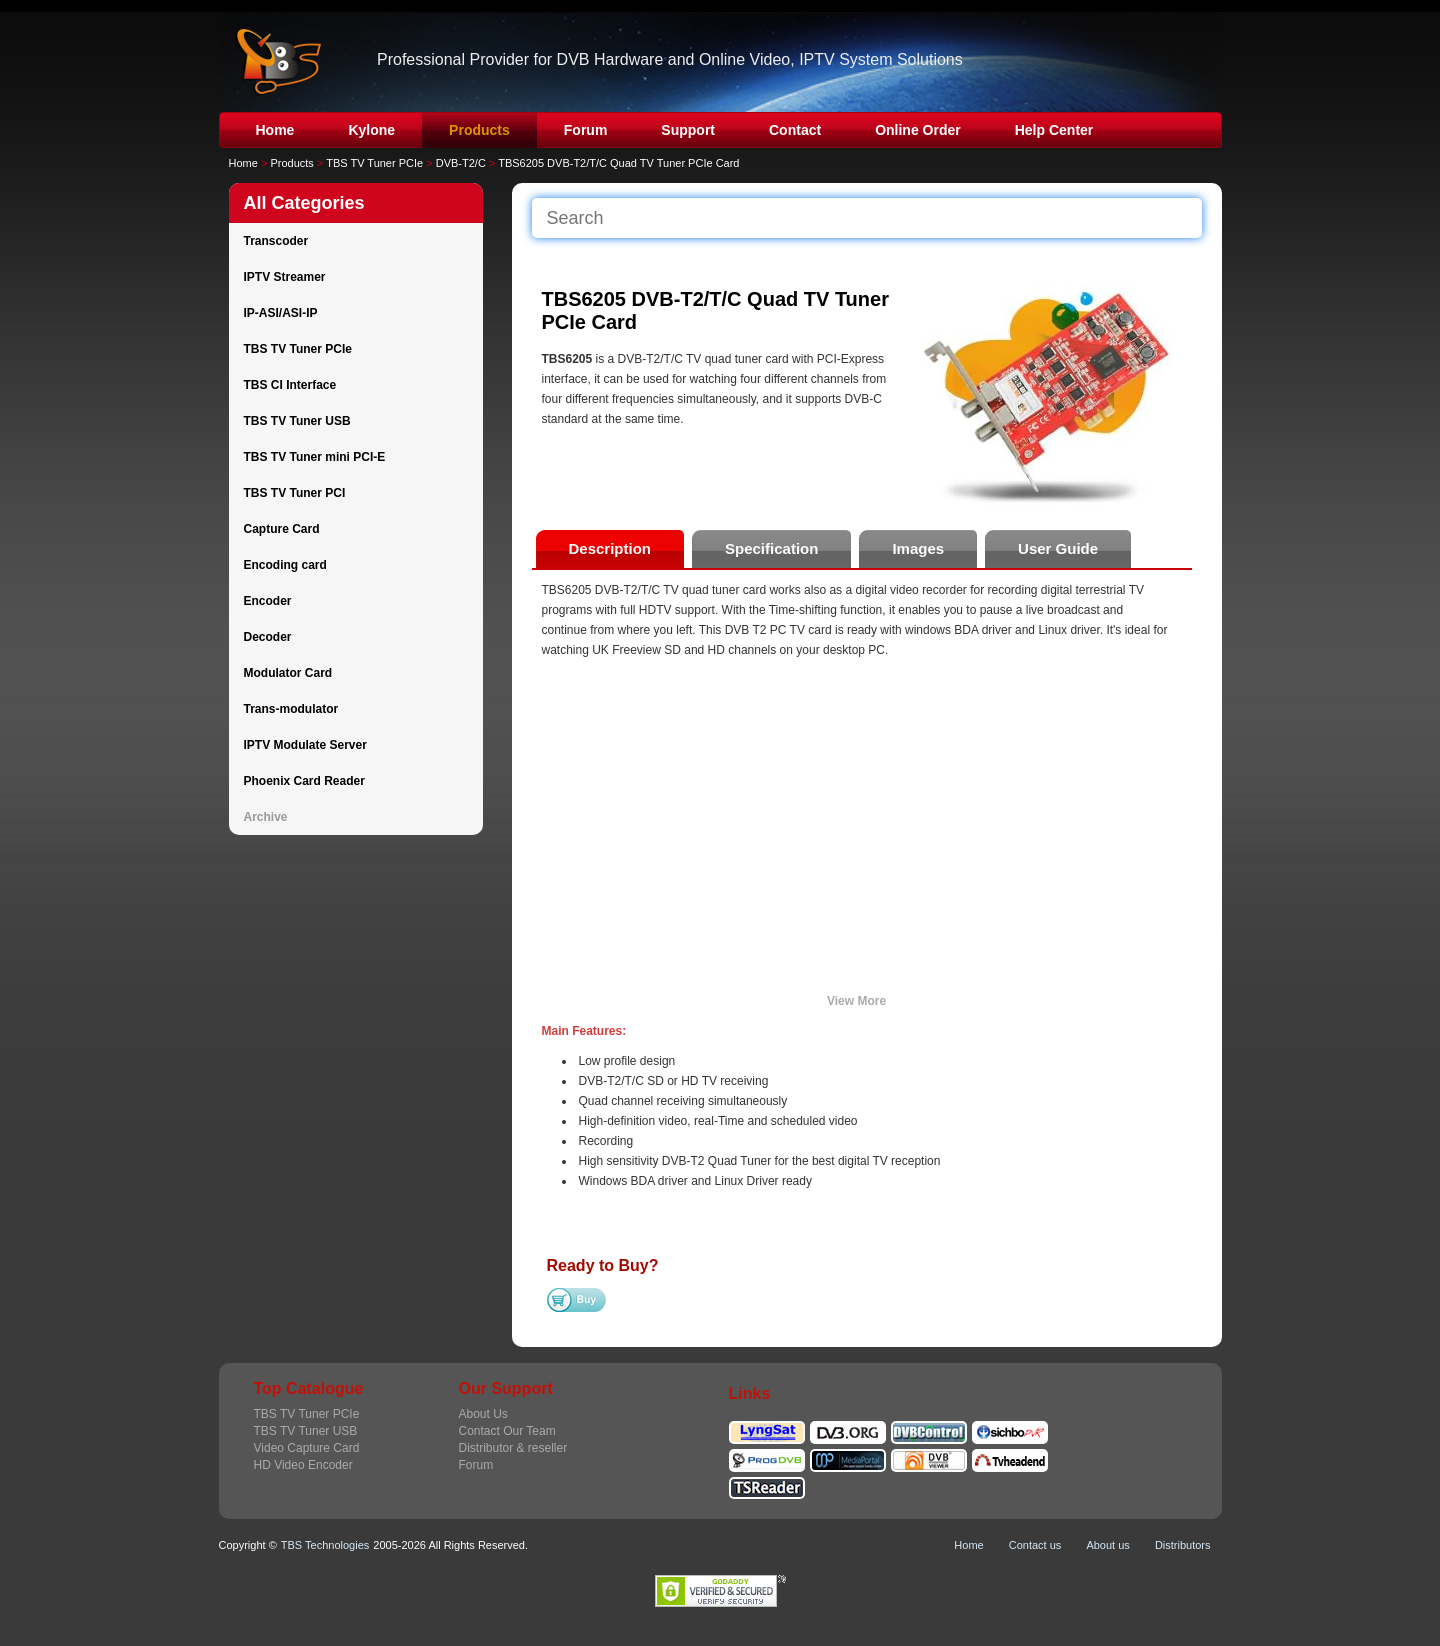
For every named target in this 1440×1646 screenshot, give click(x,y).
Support (688, 130)
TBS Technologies (325, 1545)
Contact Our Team (507, 1431)
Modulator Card (288, 673)
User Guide (1058, 548)
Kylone (371, 130)
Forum (586, 130)
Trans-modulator (291, 709)
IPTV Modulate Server (305, 745)
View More (856, 1001)
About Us (483, 1414)
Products (479, 130)
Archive (266, 817)
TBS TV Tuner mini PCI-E (315, 457)
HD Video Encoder (303, 1465)
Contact (795, 130)
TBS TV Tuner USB (297, 421)
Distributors (1183, 1545)
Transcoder (276, 241)
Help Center (1054, 130)
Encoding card (285, 565)
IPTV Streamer (285, 277)
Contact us (1035, 1545)
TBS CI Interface (290, 385)
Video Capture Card (307, 1448)
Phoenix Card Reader (304, 781)
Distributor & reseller (513, 1448)
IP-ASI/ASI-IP (281, 313)
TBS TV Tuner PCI (295, 493)
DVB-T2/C (461, 163)
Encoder (268, 601)
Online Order (918, 130)
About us (1107, 1545)
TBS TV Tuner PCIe (374, 163)
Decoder (268, 637)
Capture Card (282, 529)
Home (275, 130)
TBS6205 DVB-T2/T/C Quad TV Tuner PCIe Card (618, 163)
